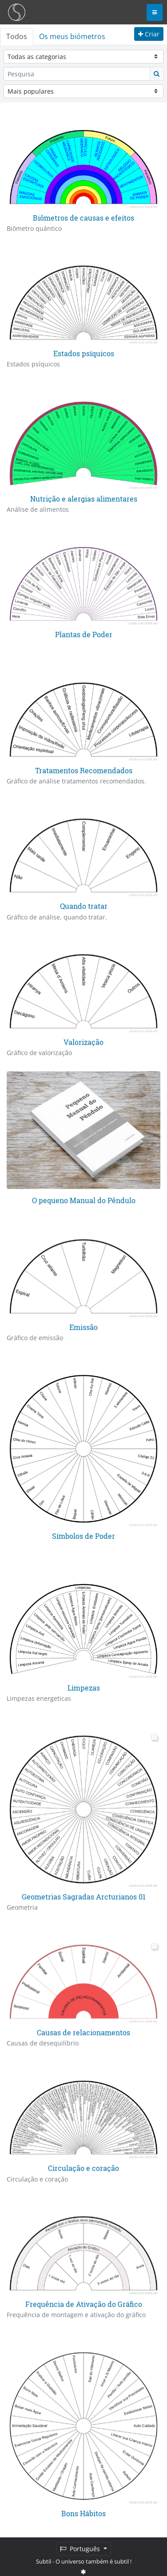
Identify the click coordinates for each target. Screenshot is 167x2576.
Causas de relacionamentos (83, 2030)
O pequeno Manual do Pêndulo (83, 1199)
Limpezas (84, 1686)
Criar (148, 34)
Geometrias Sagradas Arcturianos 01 (84, 1895)
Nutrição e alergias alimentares (83, 498)
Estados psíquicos (83, 353)
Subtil (43, 2561)
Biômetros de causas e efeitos (83, 217)
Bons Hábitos (83, 2511)
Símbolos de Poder (83, 1534)
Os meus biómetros (72, 36)
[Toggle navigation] (155, 12)
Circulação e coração (83, 2166)
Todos (16, 36)
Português (81, 2548)
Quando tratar (83, 905)
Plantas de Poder (83, 634)
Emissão (83, 1325)
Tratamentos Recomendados (83, 769)
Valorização (83, 1041)
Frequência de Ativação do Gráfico (83, 2302)
